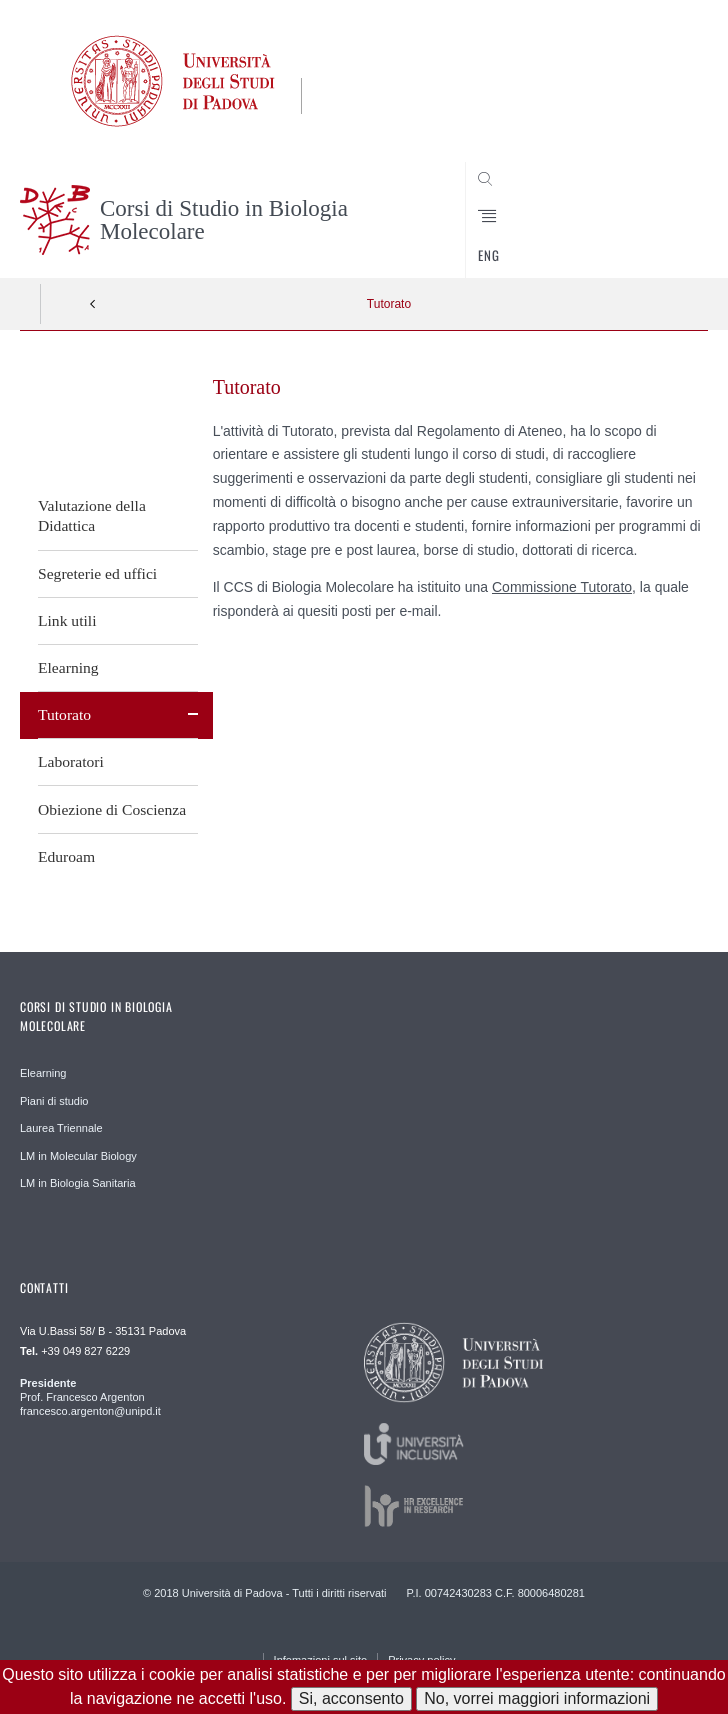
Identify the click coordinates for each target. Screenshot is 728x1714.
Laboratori (71, 761)
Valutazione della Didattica (92, 515)
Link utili (67, 620)
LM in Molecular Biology (78, 1156)
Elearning (68, 667)
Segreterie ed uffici (97, 573)
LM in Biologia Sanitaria (78, 1183)
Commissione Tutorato (562, 587)
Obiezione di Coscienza (112, 809)
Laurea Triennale (61, 1128)
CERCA (661, 240)
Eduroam (66, 856)
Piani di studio (54, 1101)
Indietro (93, 304)
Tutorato (389, 304)
